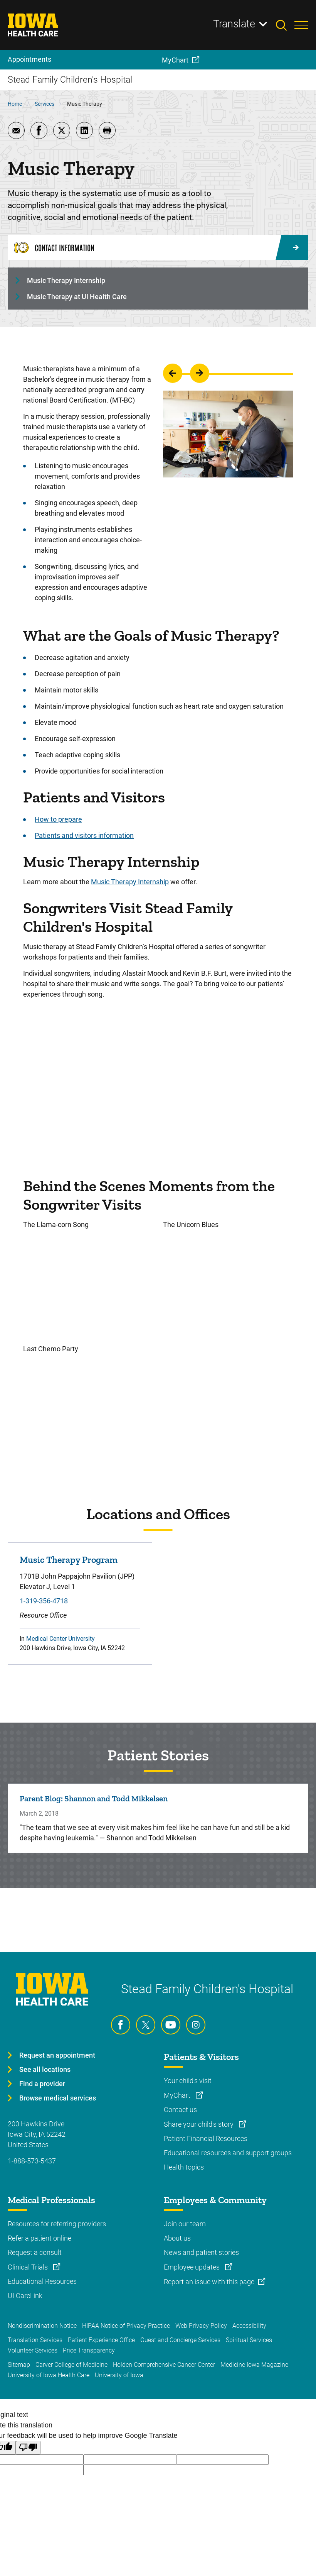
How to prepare (58, 819)
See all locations (45, 2069)
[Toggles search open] (285, 25)
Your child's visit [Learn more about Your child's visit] (188, 2081)
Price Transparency (89, 2350)
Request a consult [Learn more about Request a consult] (35, 2252)
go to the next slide (199, 373)
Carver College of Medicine (71, 2364)
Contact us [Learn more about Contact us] (180, 2109)
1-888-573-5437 (32, 2161)
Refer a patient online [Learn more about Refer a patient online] (39, 2238)
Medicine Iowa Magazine (254, 2364)
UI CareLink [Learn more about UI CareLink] (25, 2296)
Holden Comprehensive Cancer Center (164, 2364)
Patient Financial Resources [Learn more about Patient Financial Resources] (205, 2138)
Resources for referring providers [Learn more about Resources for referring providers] (57, 2224)
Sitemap (19, 2364)
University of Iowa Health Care (48, 2375)
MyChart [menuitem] (175, 60)
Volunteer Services (32, 2350)
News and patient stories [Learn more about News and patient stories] (201, 2252)
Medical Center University (60, 1638)
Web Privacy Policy (201, 2325)
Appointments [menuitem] (29, 59)
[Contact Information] (158, 247)
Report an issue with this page (209, 2282)
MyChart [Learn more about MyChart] (178, 2095)
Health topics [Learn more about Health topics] (184, 2167)
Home (15, 104)
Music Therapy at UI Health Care (77, 297)
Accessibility (249, 2325)
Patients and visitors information (84, 835)
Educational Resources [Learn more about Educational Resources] (42, 2281)
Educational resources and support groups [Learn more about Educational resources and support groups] (228, 2153)
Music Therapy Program (69, 1559)
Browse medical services (57, 2098)
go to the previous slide (172, 373)
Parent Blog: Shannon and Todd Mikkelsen (94, 1798)
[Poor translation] (28, 2447)
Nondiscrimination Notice (42, 2325)
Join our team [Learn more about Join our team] (185, 2224)
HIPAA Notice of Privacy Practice (126, 2325)
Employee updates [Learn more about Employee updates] (192, 2267)
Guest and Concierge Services (180, 2340)
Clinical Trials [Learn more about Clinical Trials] (28, 2267)
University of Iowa (119, 2375)
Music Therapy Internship (66, 280)
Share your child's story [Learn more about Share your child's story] (199, 2124)
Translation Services (35, 2340)
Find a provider (42, 2084)
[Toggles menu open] (301, 25)
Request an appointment (57, 2055)
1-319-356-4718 (44, 1601)
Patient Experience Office (101, 2340)
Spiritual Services (249, 2340)
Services (44, 104)
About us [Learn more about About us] (177, 2238)
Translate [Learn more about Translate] (234, 24)
